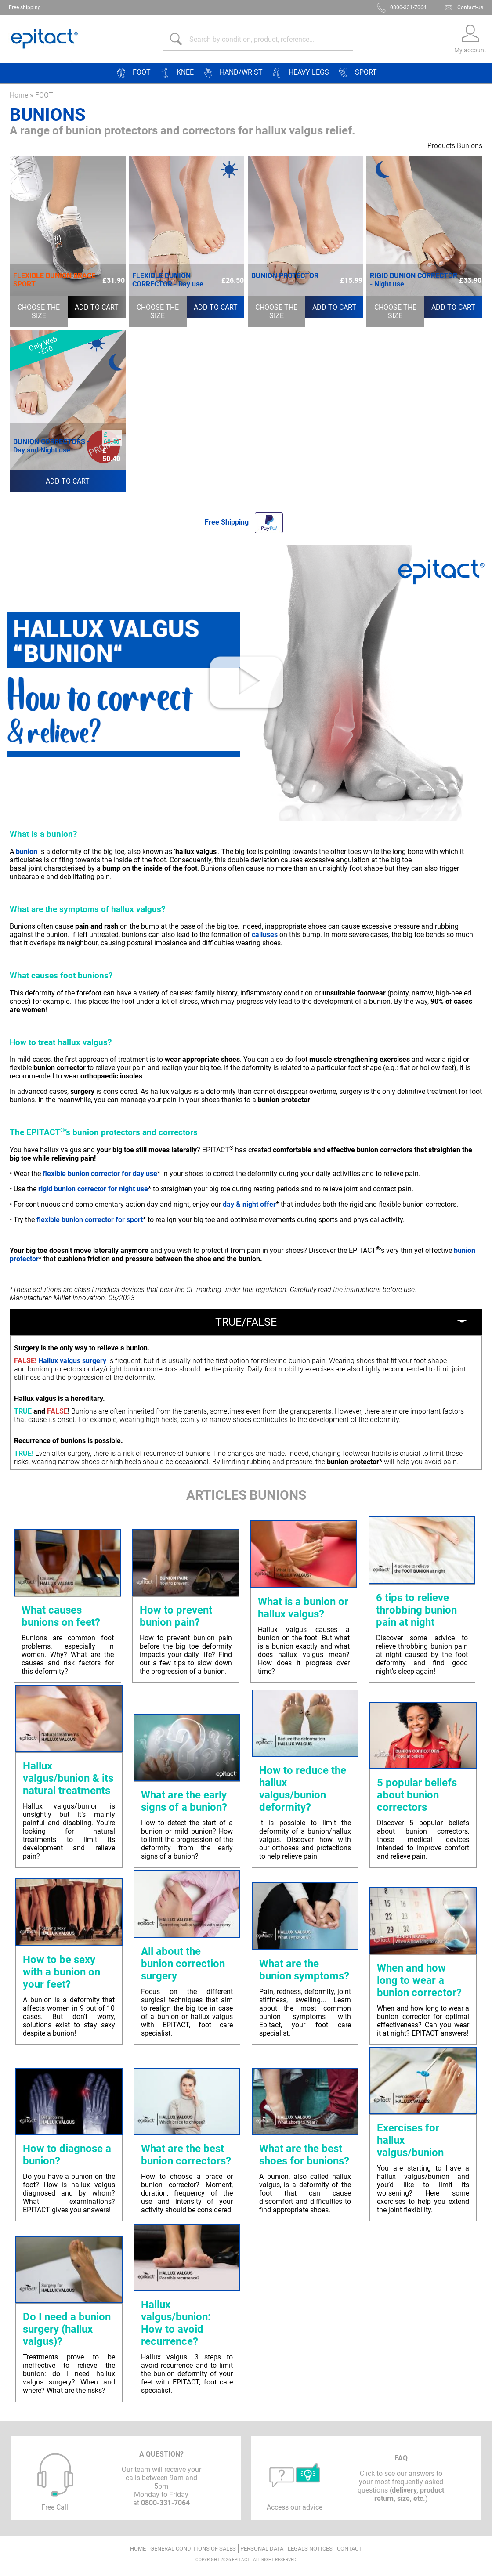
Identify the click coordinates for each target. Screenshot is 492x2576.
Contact (349, 2548)
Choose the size (39, 311)
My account (470, 50)
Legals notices (310, 2548)
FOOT (44, 95)
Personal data (261, 2548)
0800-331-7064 (408, 7)
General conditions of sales (193, 2548)
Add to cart (97, 307)
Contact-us (470, 7)
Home (19, 95)
